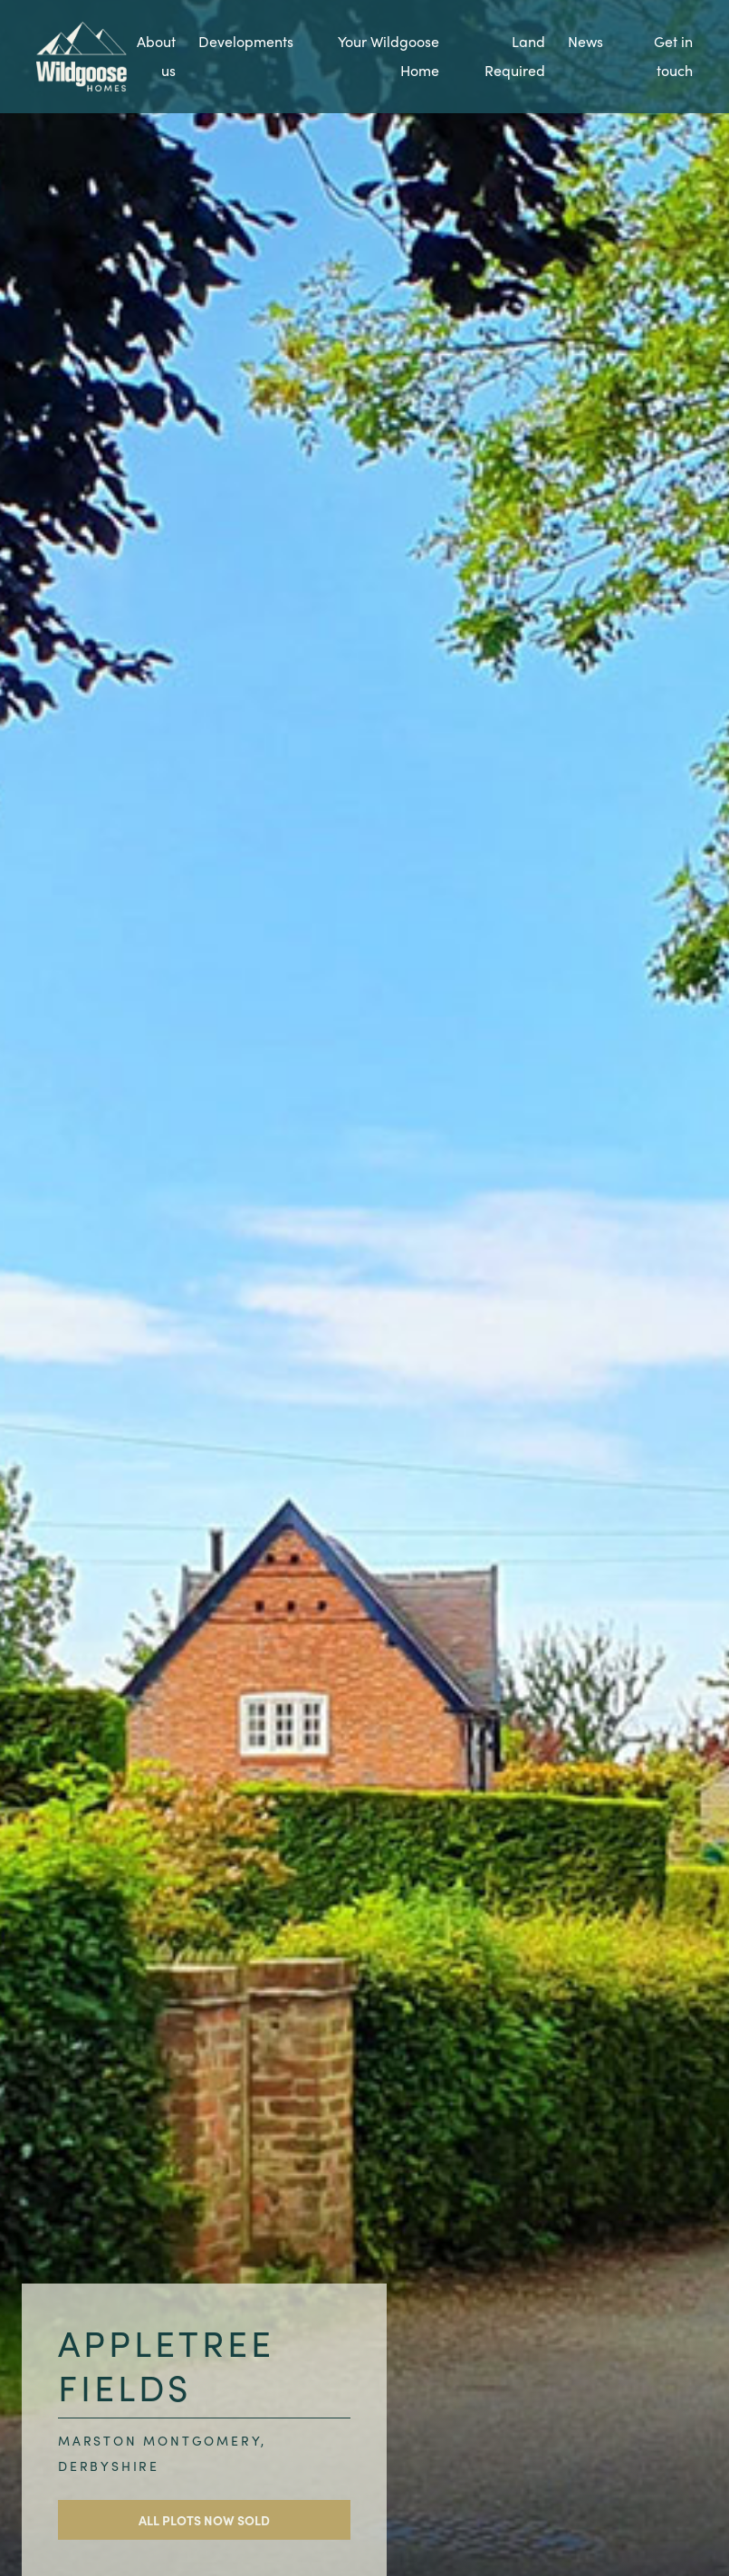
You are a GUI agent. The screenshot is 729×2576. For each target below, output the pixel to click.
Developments (245, 41)
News (585, 41)
